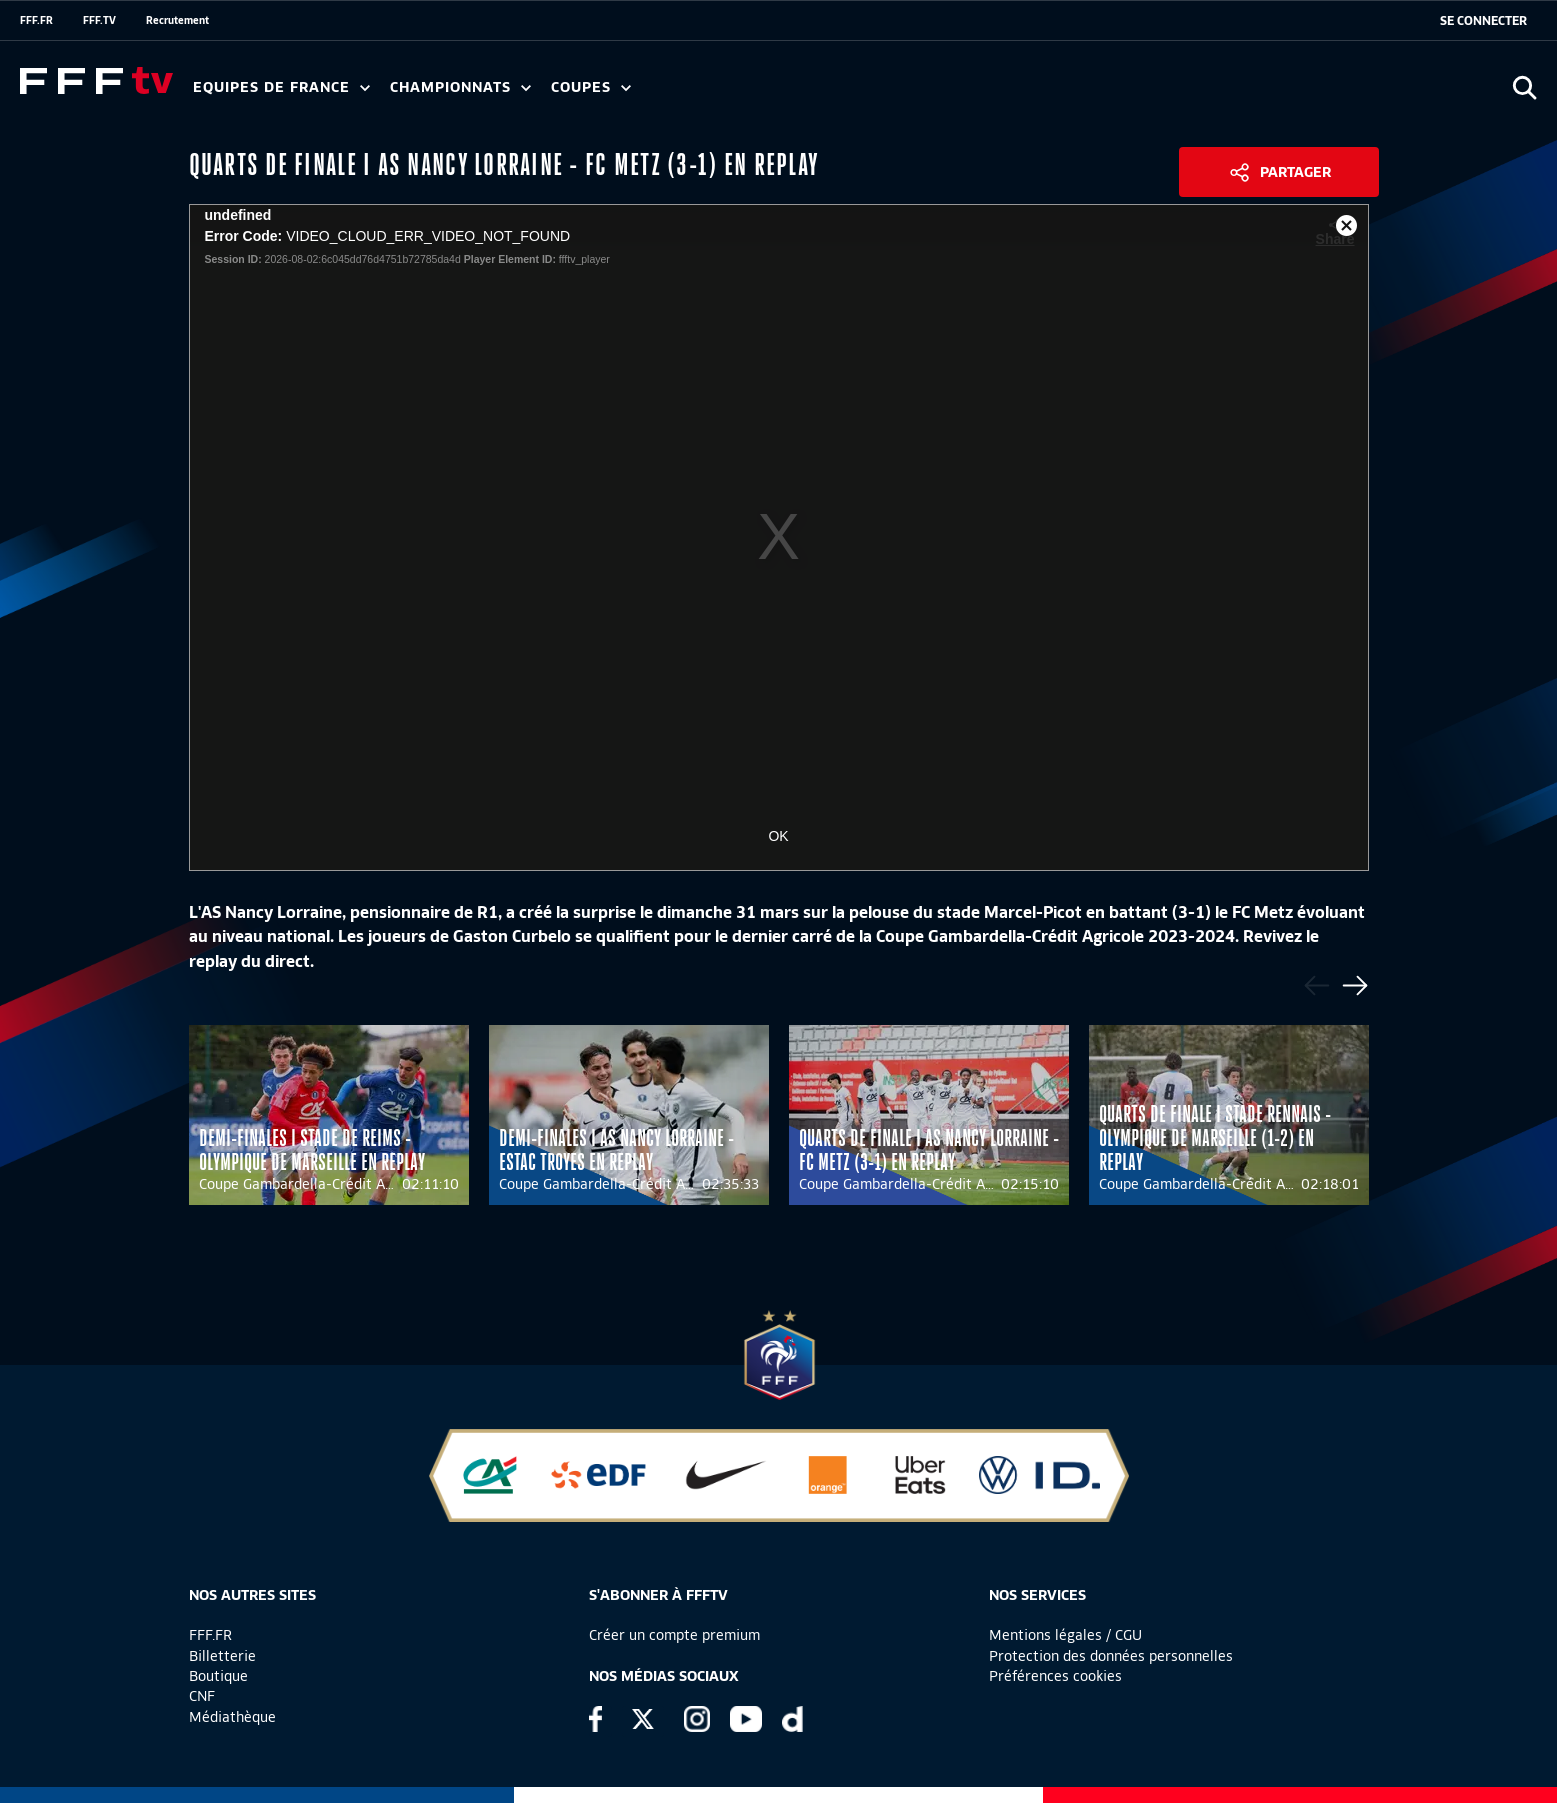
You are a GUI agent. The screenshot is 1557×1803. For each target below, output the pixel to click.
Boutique (218, 1676)
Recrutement (177, 20)
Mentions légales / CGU (1065, 1635)
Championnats (460, 87)
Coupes (591, 87)
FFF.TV (99, 20)
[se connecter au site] (1483, 21)
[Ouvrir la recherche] (1524, 87)
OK (778, 836)
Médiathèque (232, 1717)
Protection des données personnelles (1111, 1656)
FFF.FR (36, 20)
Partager (1295, 172)
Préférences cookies (1055, 1676)
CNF (202, 1696)
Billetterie (222, 1656)
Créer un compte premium (674, 1635)
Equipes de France (281, 87)
